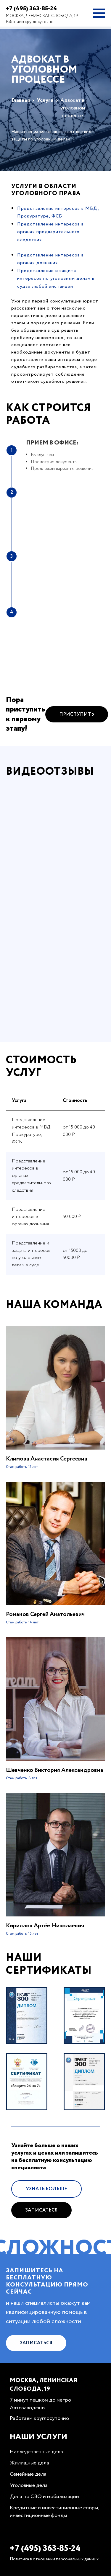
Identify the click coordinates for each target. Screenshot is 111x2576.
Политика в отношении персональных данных (54, 2559)
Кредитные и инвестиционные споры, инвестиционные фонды (54, 2511)
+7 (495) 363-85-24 (31, 8)
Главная (20, 100)
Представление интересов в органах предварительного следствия (50, 232)
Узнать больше (46, 2216)
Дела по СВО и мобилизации (44, 2496)
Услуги (45, 100)
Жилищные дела (29, 2463)
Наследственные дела (36, 2452)
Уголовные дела (29, 2485)
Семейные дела (28, 2474)
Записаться (41, 2237)
